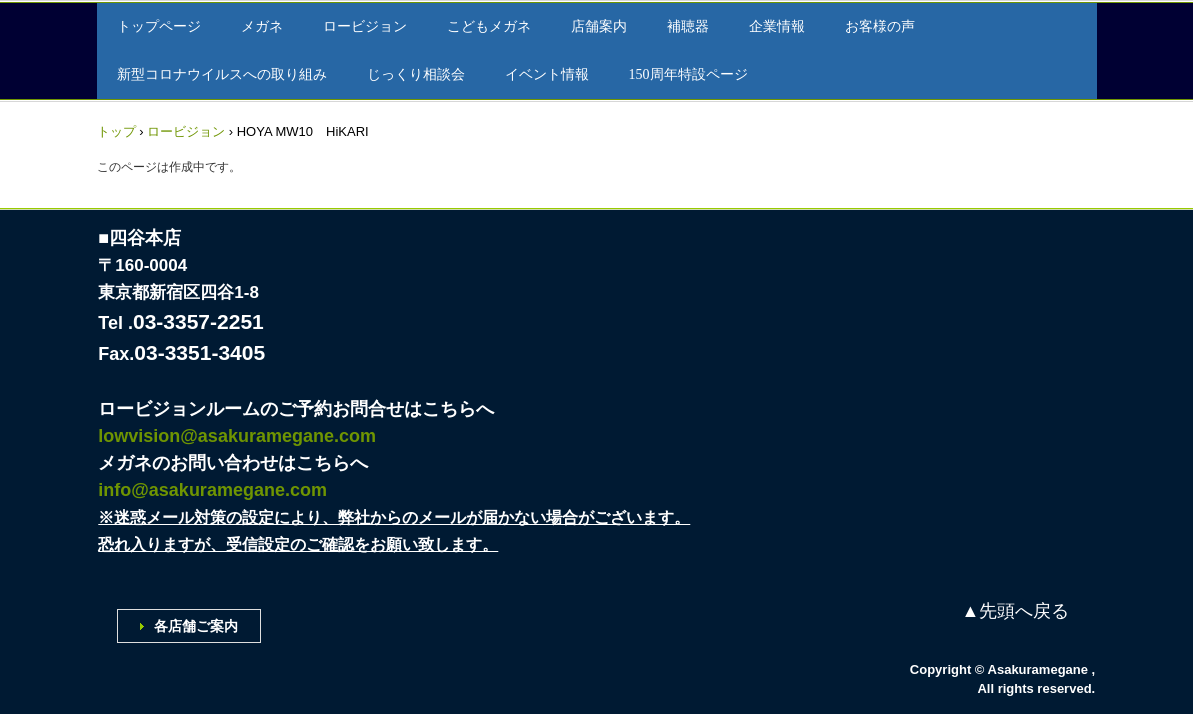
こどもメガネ (489, 26)
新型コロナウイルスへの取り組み (222, 74)
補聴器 (688, 26)
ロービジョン (365, 26)
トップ (116, 131)
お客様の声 (880, 26)
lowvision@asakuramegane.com (237, 436)
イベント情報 (547, 74)
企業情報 (777, 26)
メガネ (262, 26)
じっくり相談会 (416, 74)
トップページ (159, 26)
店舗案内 (599, 26)
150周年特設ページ (688, 74)
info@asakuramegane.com (212, 490)
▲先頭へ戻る (1016, 611)
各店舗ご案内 (196, 626)
